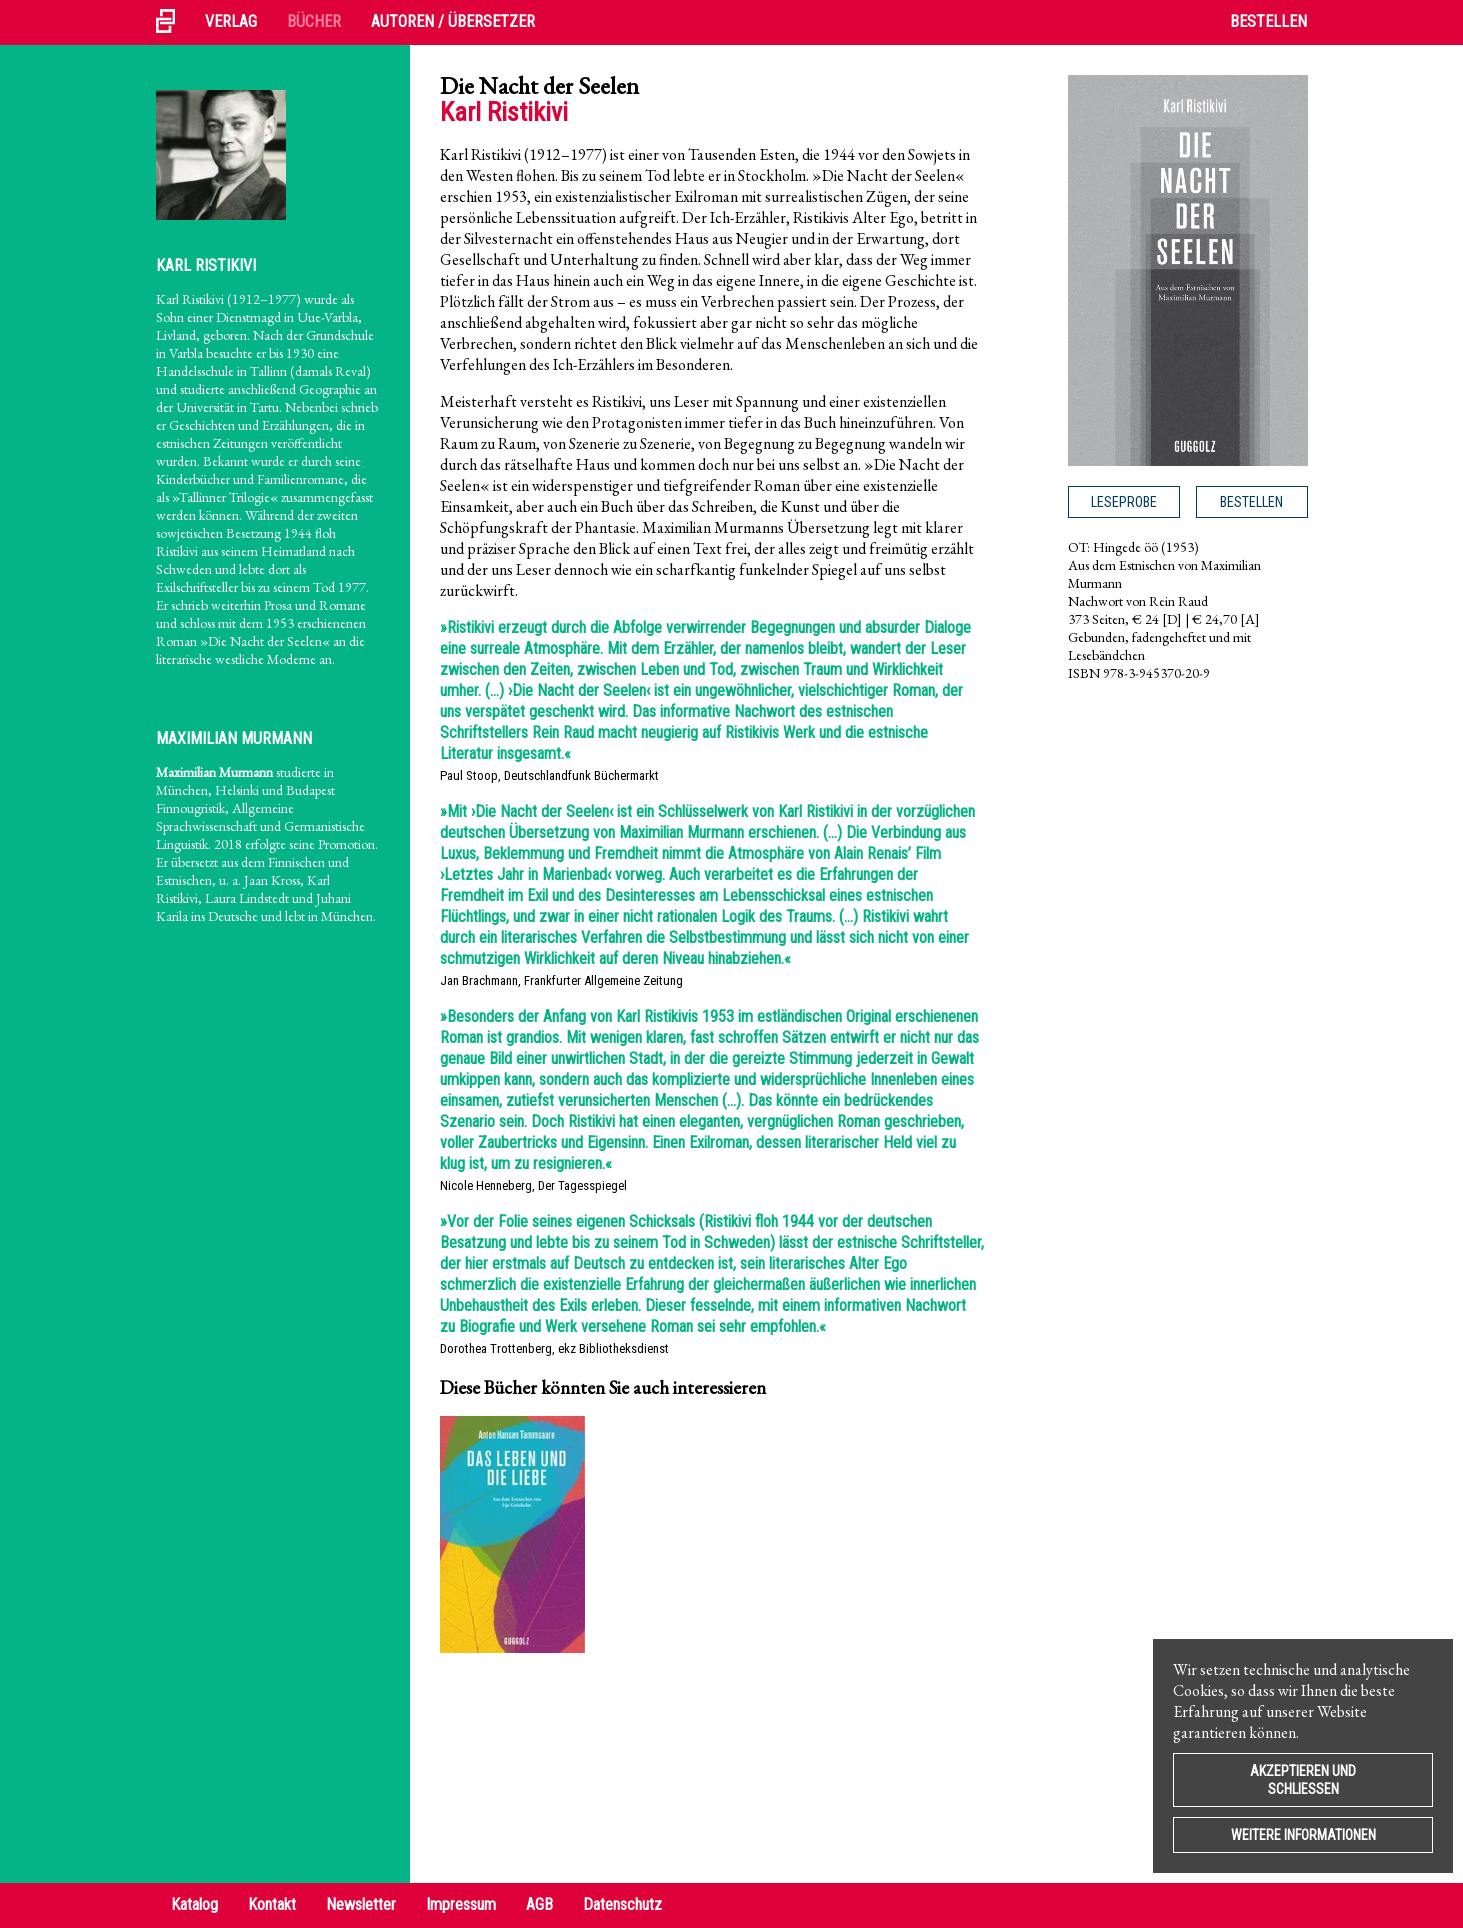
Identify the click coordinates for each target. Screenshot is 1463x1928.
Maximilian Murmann (234, 738)
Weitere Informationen (1303, 1835)
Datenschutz (622, 1904)
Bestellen (1268, 21)
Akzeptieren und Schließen (1303, 1780)
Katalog (194, 1904)
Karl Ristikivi (206, 265)
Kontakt (272, 1904)
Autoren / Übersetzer (453, 21)
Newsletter (361, 1904)
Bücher (314, 21)
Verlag (231, 21)
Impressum (461, 1904)
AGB (539, 1904)
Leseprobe (1124, 502)
